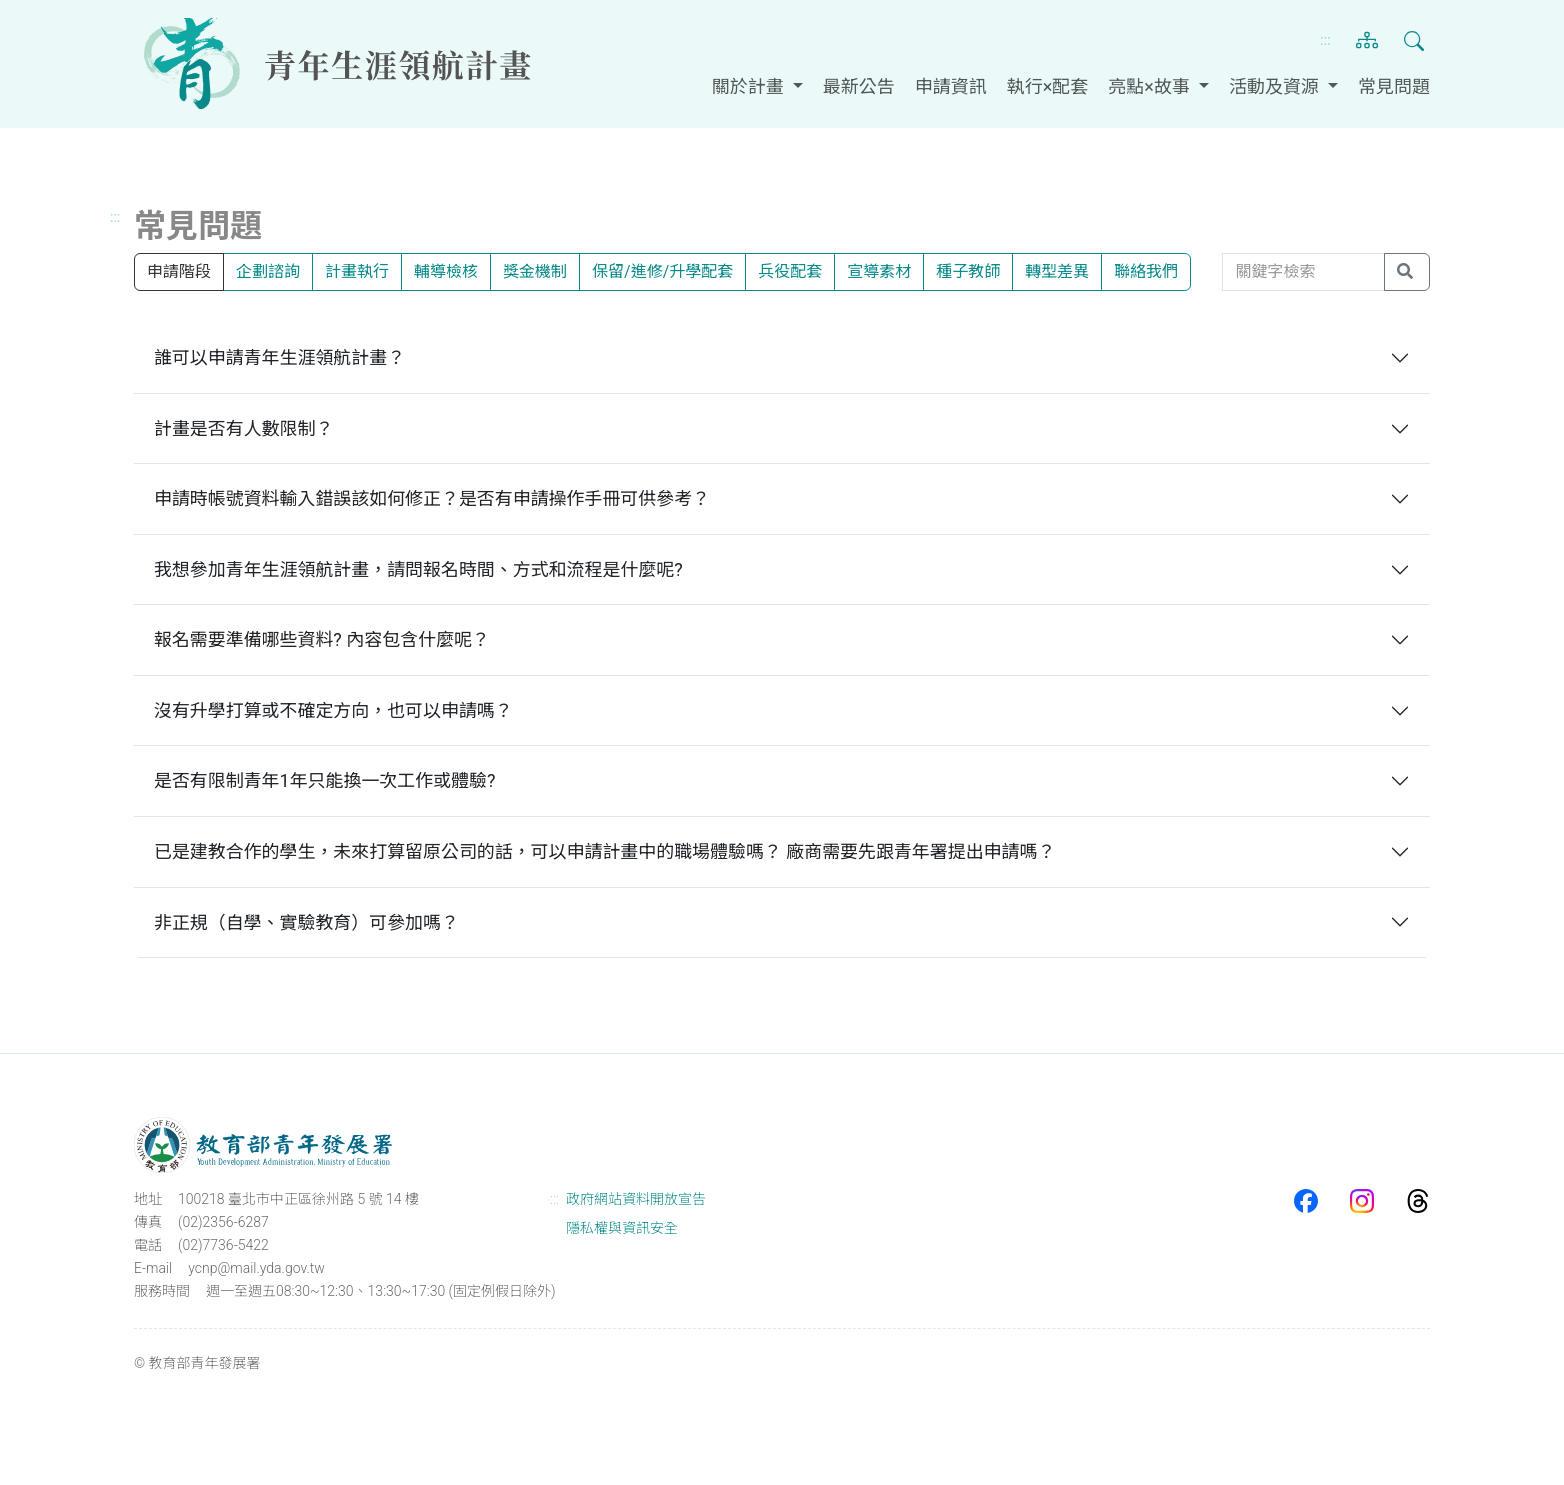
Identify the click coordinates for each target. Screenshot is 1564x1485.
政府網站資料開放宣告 (636, 1199)
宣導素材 (879, 271)
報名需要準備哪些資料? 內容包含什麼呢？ (322, 639)
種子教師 (968, 271)
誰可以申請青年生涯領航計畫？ (280, 357)
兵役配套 (790, 271)
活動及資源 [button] (1276, 86)
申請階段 (179, 271)
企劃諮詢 (268, 271)
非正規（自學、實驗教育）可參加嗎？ (307, 922)
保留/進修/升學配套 (662, 271)
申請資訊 (951, 86)
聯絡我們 (1146, 271)
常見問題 (1394, 86)
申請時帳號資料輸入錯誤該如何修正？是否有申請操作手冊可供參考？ (433, 498)
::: (1325, 40)
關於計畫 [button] (750, 86)
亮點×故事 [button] (1151, 86)
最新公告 (859, 86)
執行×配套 (1048, 86)
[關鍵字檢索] (1303, 272)
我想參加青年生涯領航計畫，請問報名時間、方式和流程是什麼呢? (419, 569)
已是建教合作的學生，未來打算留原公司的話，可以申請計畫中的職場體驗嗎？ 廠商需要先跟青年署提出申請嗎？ (606, 851)
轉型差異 (1057, 271)
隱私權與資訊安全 (622, 1228)
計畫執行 (357, 271)
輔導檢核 (446, 271)
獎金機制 (535, 271)
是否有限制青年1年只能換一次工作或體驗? (325, 780)
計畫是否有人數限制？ (244, 428)
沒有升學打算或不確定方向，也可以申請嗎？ (334, 710)
